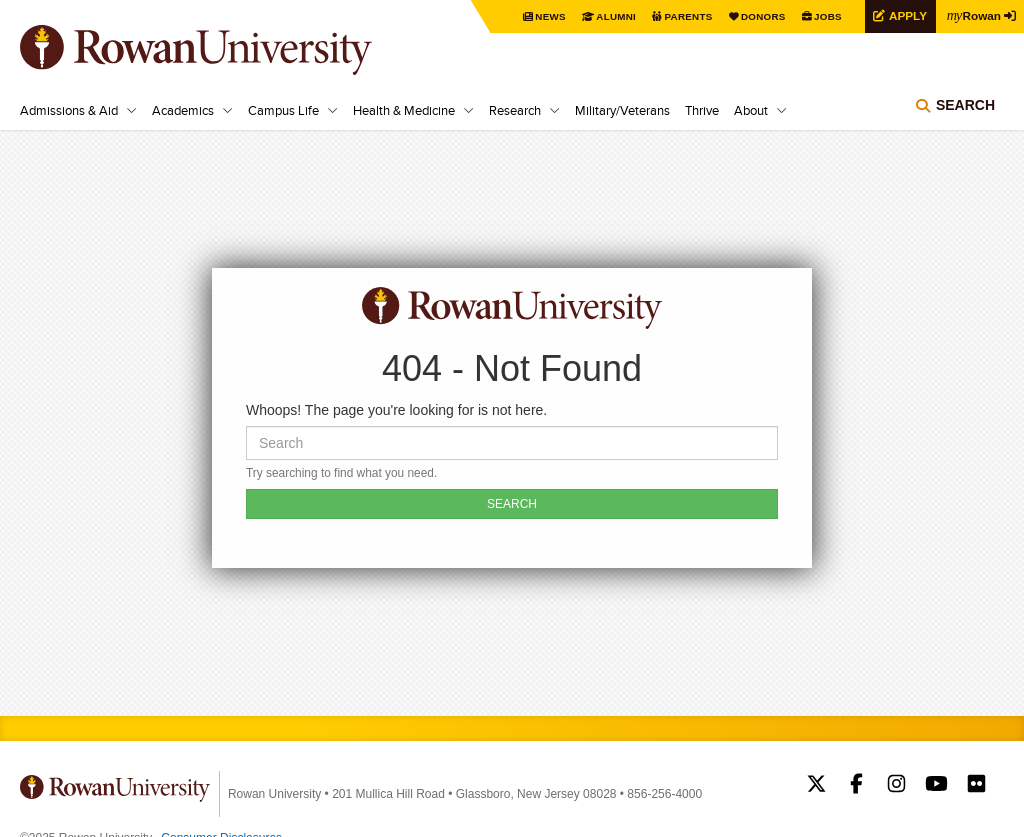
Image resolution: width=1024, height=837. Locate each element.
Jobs (826, 16)
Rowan (974, 15)
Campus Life (283, 110)
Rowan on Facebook (856, 786)
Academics (183, 110)
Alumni (614, 16)
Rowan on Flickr (976, 786)
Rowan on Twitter (816, 786)
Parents (686, 16)
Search (965, 105)
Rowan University (225, 50)
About (751, 110)
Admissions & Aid (69, 110)
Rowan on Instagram (896, 786)
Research (515, 110)
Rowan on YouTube (936, 786)
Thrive (702, 110)
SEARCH (512, 504)
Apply (906, 15)
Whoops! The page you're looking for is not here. (396, 410)
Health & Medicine (404, 110)
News (548, 16)
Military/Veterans (622, 110)
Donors (761, 16)
